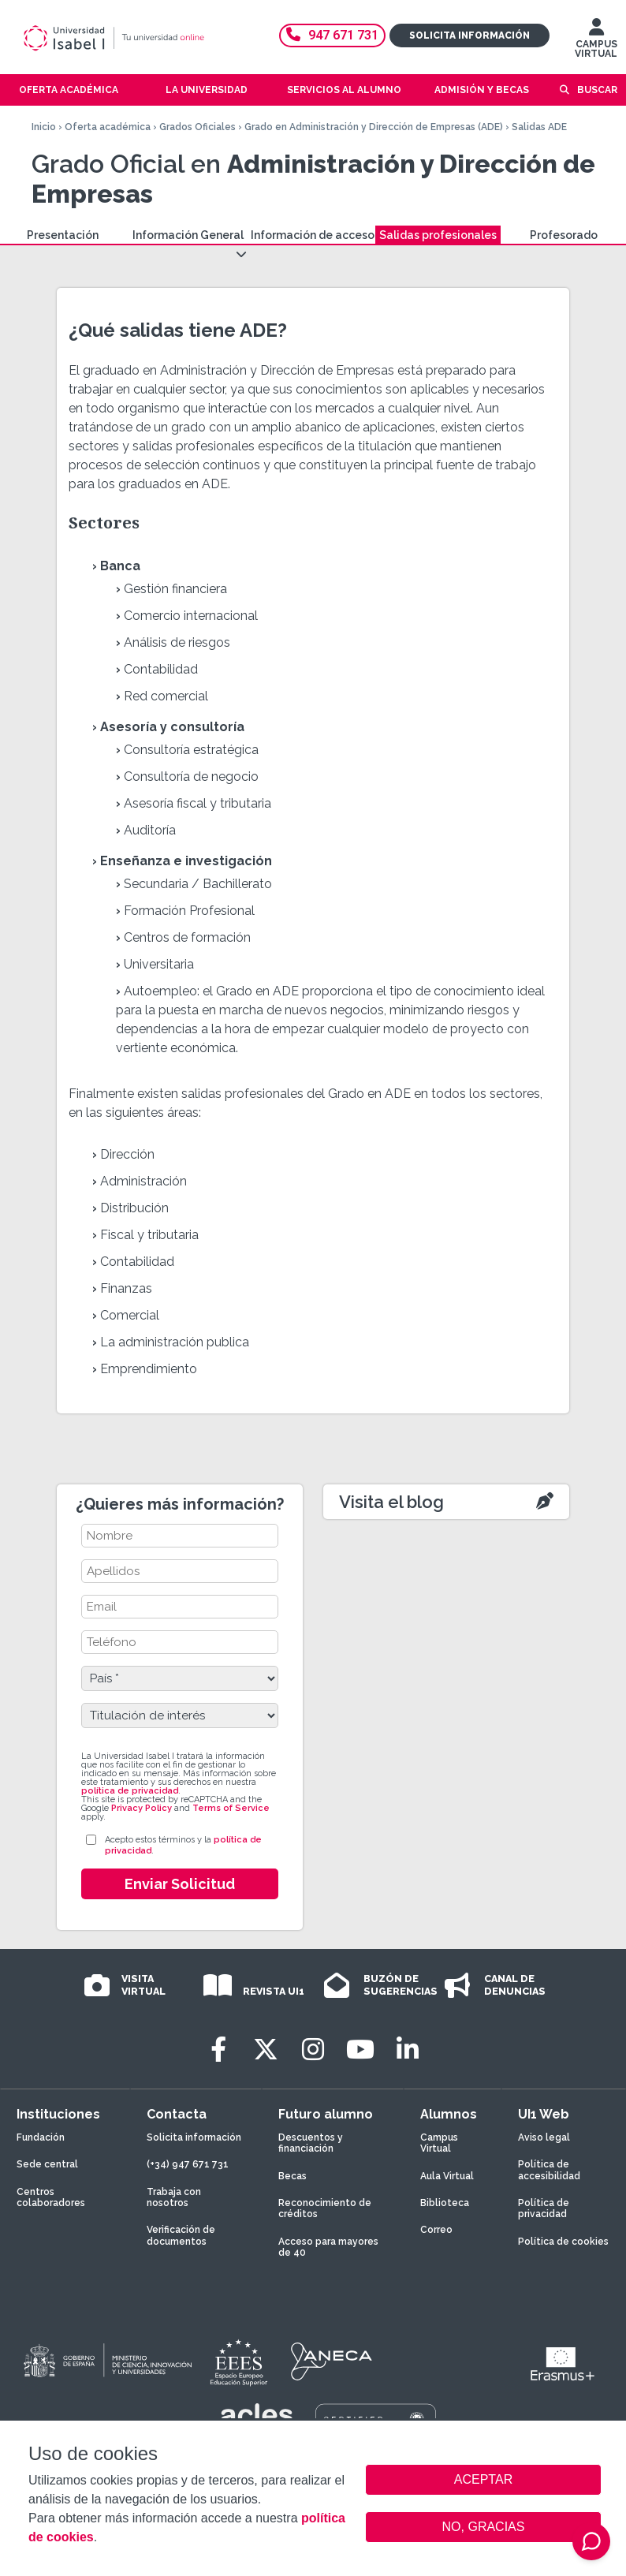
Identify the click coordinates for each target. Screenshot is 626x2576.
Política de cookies (563, 2241)
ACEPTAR (483, 2480)
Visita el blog (391, 1501)
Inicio (44, 127)
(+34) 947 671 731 (188, 2164)
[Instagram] (313, 2049)
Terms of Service (231, 1808)
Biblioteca (444, 2202)
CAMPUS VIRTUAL (596, 41)
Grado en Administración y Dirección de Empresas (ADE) (373, 127)
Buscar (597, 89)
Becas (292, 2176)
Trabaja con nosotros (174, 2197)
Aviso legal (544, 2137)
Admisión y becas (481, 89)
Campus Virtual (439, 2143)
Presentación (63, 235)
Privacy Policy (141, 1808)
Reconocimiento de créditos (324, 2208)
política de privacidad (129, 1791)
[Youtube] (360, 2049)
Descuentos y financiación (310, 2143)
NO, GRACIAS (483, 2526)
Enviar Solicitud (180, 1884)
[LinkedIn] (408, 2049)
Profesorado (564, 235)
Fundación (41, 2137)
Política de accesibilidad (549, 2170)
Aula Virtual (447, 2176)
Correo (436, 2229)
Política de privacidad (543, 2208)
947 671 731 (332, 35)
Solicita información (469, 35)
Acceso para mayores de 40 (328, 2247)
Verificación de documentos (181, 2235)
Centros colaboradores (51, 2197)
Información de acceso (312, 235)
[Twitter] (265, 2049)
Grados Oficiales (197, 127)
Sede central (47, 2164)
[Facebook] (218, 2049)
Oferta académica (108, 127)
